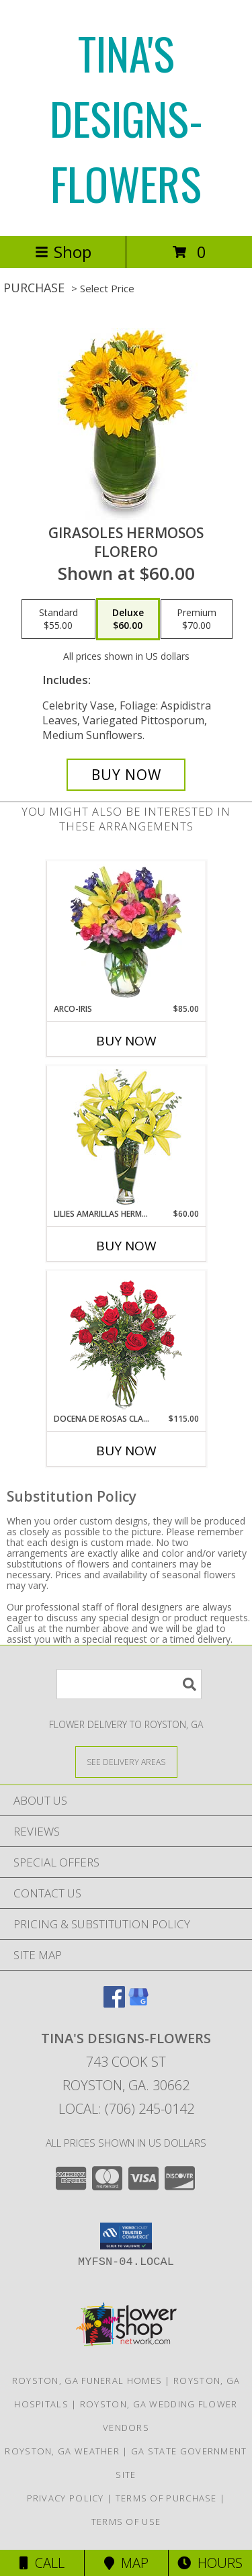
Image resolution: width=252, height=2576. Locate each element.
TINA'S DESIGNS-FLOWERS (126, 118)
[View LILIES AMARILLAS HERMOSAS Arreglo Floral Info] (126, 1137)
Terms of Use (126, 2522)
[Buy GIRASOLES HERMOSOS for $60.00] (126, 775)
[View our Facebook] (114, 2003)
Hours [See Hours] (210, 2563)
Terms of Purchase (166, 2498)
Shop (63, 252)
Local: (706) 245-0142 (126, 2109)
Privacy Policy (65, 2498)
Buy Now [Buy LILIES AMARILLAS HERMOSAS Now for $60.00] (126, 1245)
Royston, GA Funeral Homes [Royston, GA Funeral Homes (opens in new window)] (87, 2380)
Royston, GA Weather (62, 2451)
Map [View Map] (126, 2563)
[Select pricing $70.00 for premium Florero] (196, 619)
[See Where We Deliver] (126, 1761)
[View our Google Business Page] (138, 2003)
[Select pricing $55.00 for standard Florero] (58, 619)
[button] (126, 2236)
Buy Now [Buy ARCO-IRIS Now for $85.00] (126, 1040)
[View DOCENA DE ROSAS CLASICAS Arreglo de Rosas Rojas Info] (126, 1342)
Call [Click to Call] (42, 2563)
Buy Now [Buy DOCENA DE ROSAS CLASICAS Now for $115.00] (126, 1450)
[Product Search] (129, 1684)
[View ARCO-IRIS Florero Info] (126, 932)
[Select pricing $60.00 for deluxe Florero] (128, 619)
